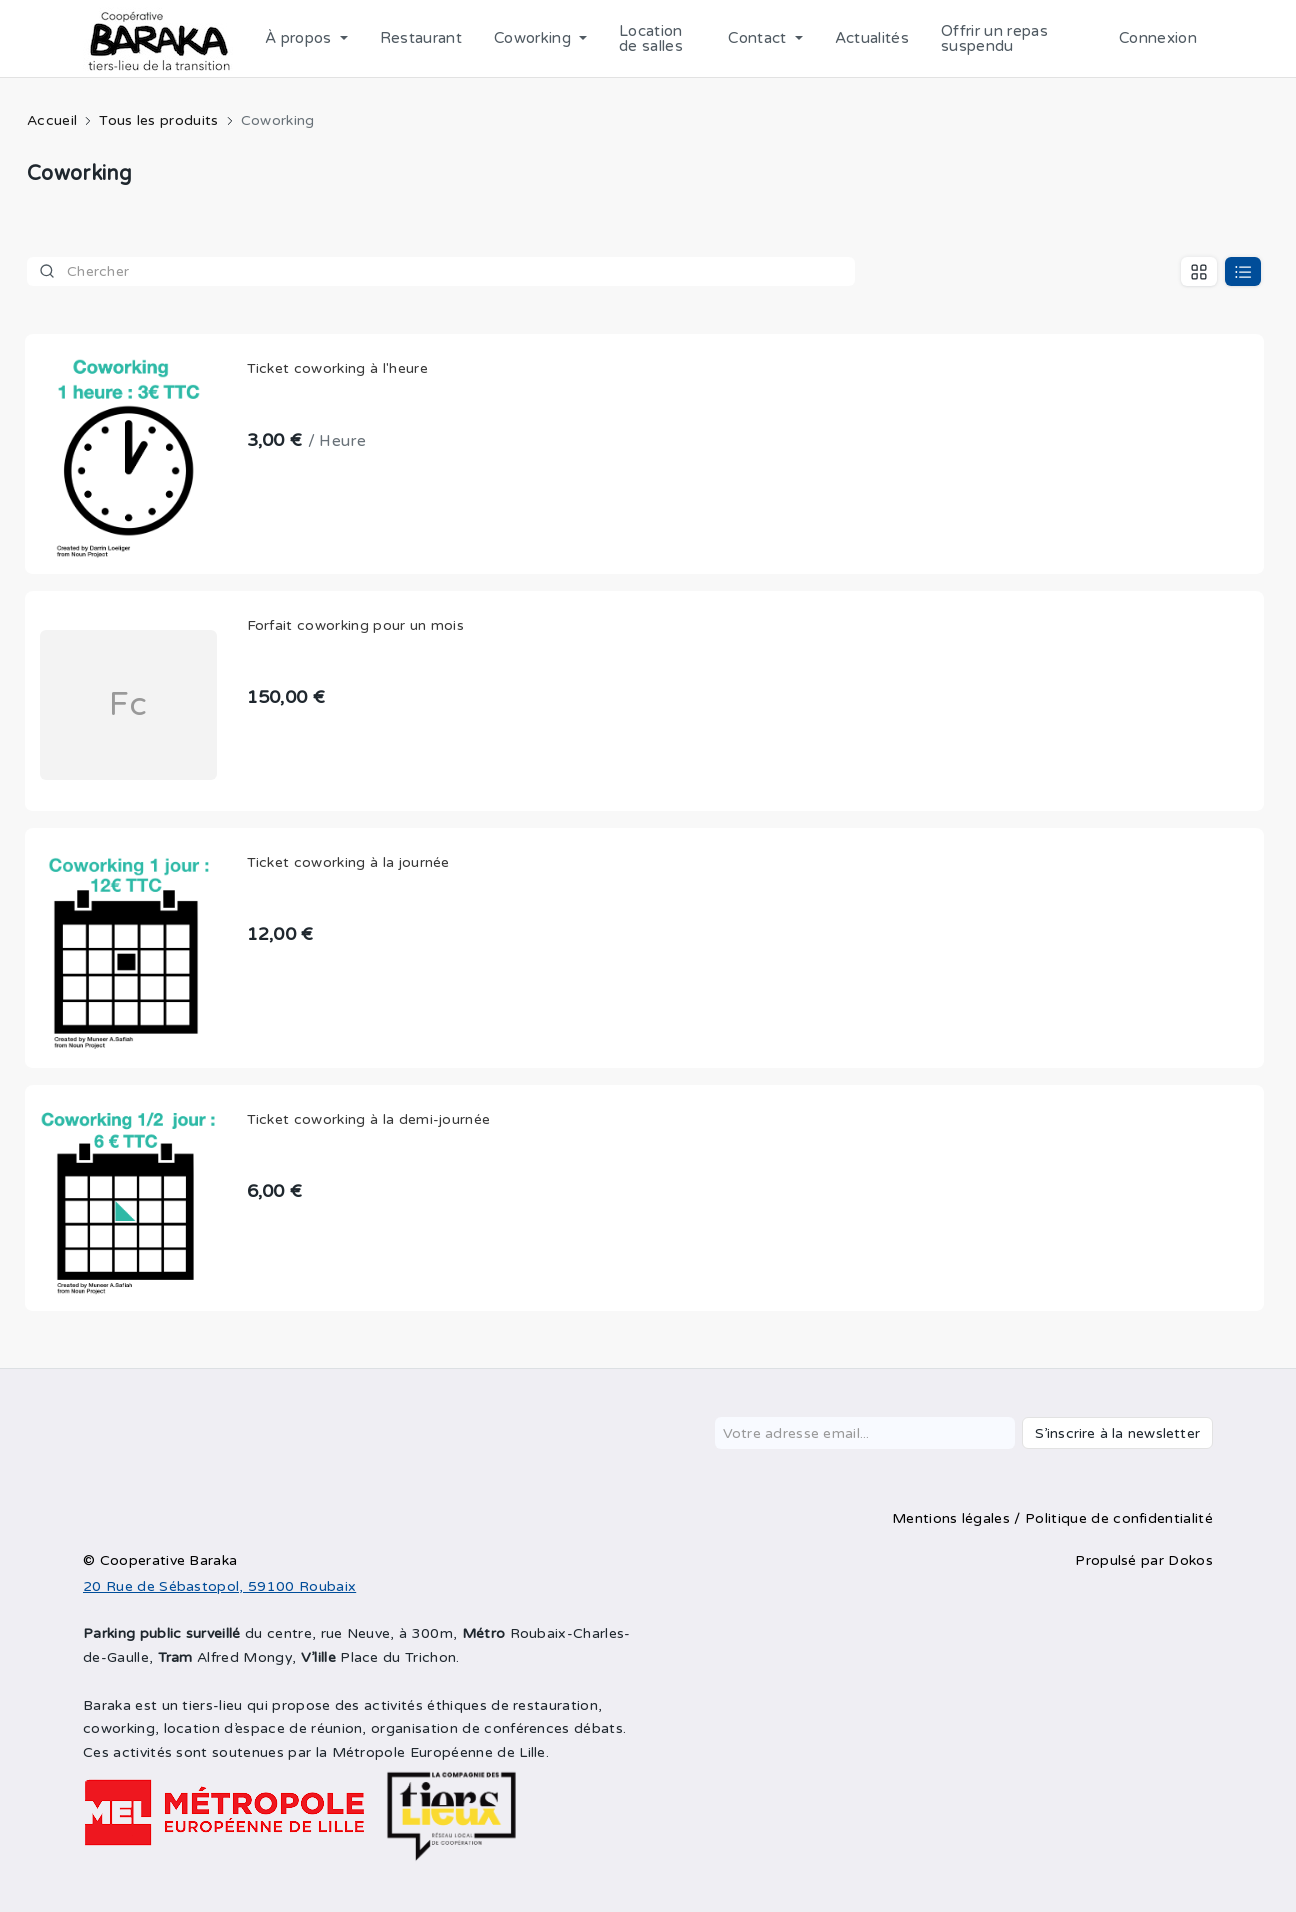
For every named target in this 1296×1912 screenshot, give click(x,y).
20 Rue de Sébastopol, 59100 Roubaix (219, 1586)
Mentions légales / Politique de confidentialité (1052, 1518)
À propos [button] (300, 38)
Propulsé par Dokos (1144, 1560)
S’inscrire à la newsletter (1117, 1433)
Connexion (1158, 38)
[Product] (441, 271)
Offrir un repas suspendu (994, 38)
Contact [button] (759, 38)
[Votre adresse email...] (865, 1433)
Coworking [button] (534, 38)
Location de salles (651, 38)
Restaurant (421, 38)
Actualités (872, 38)
